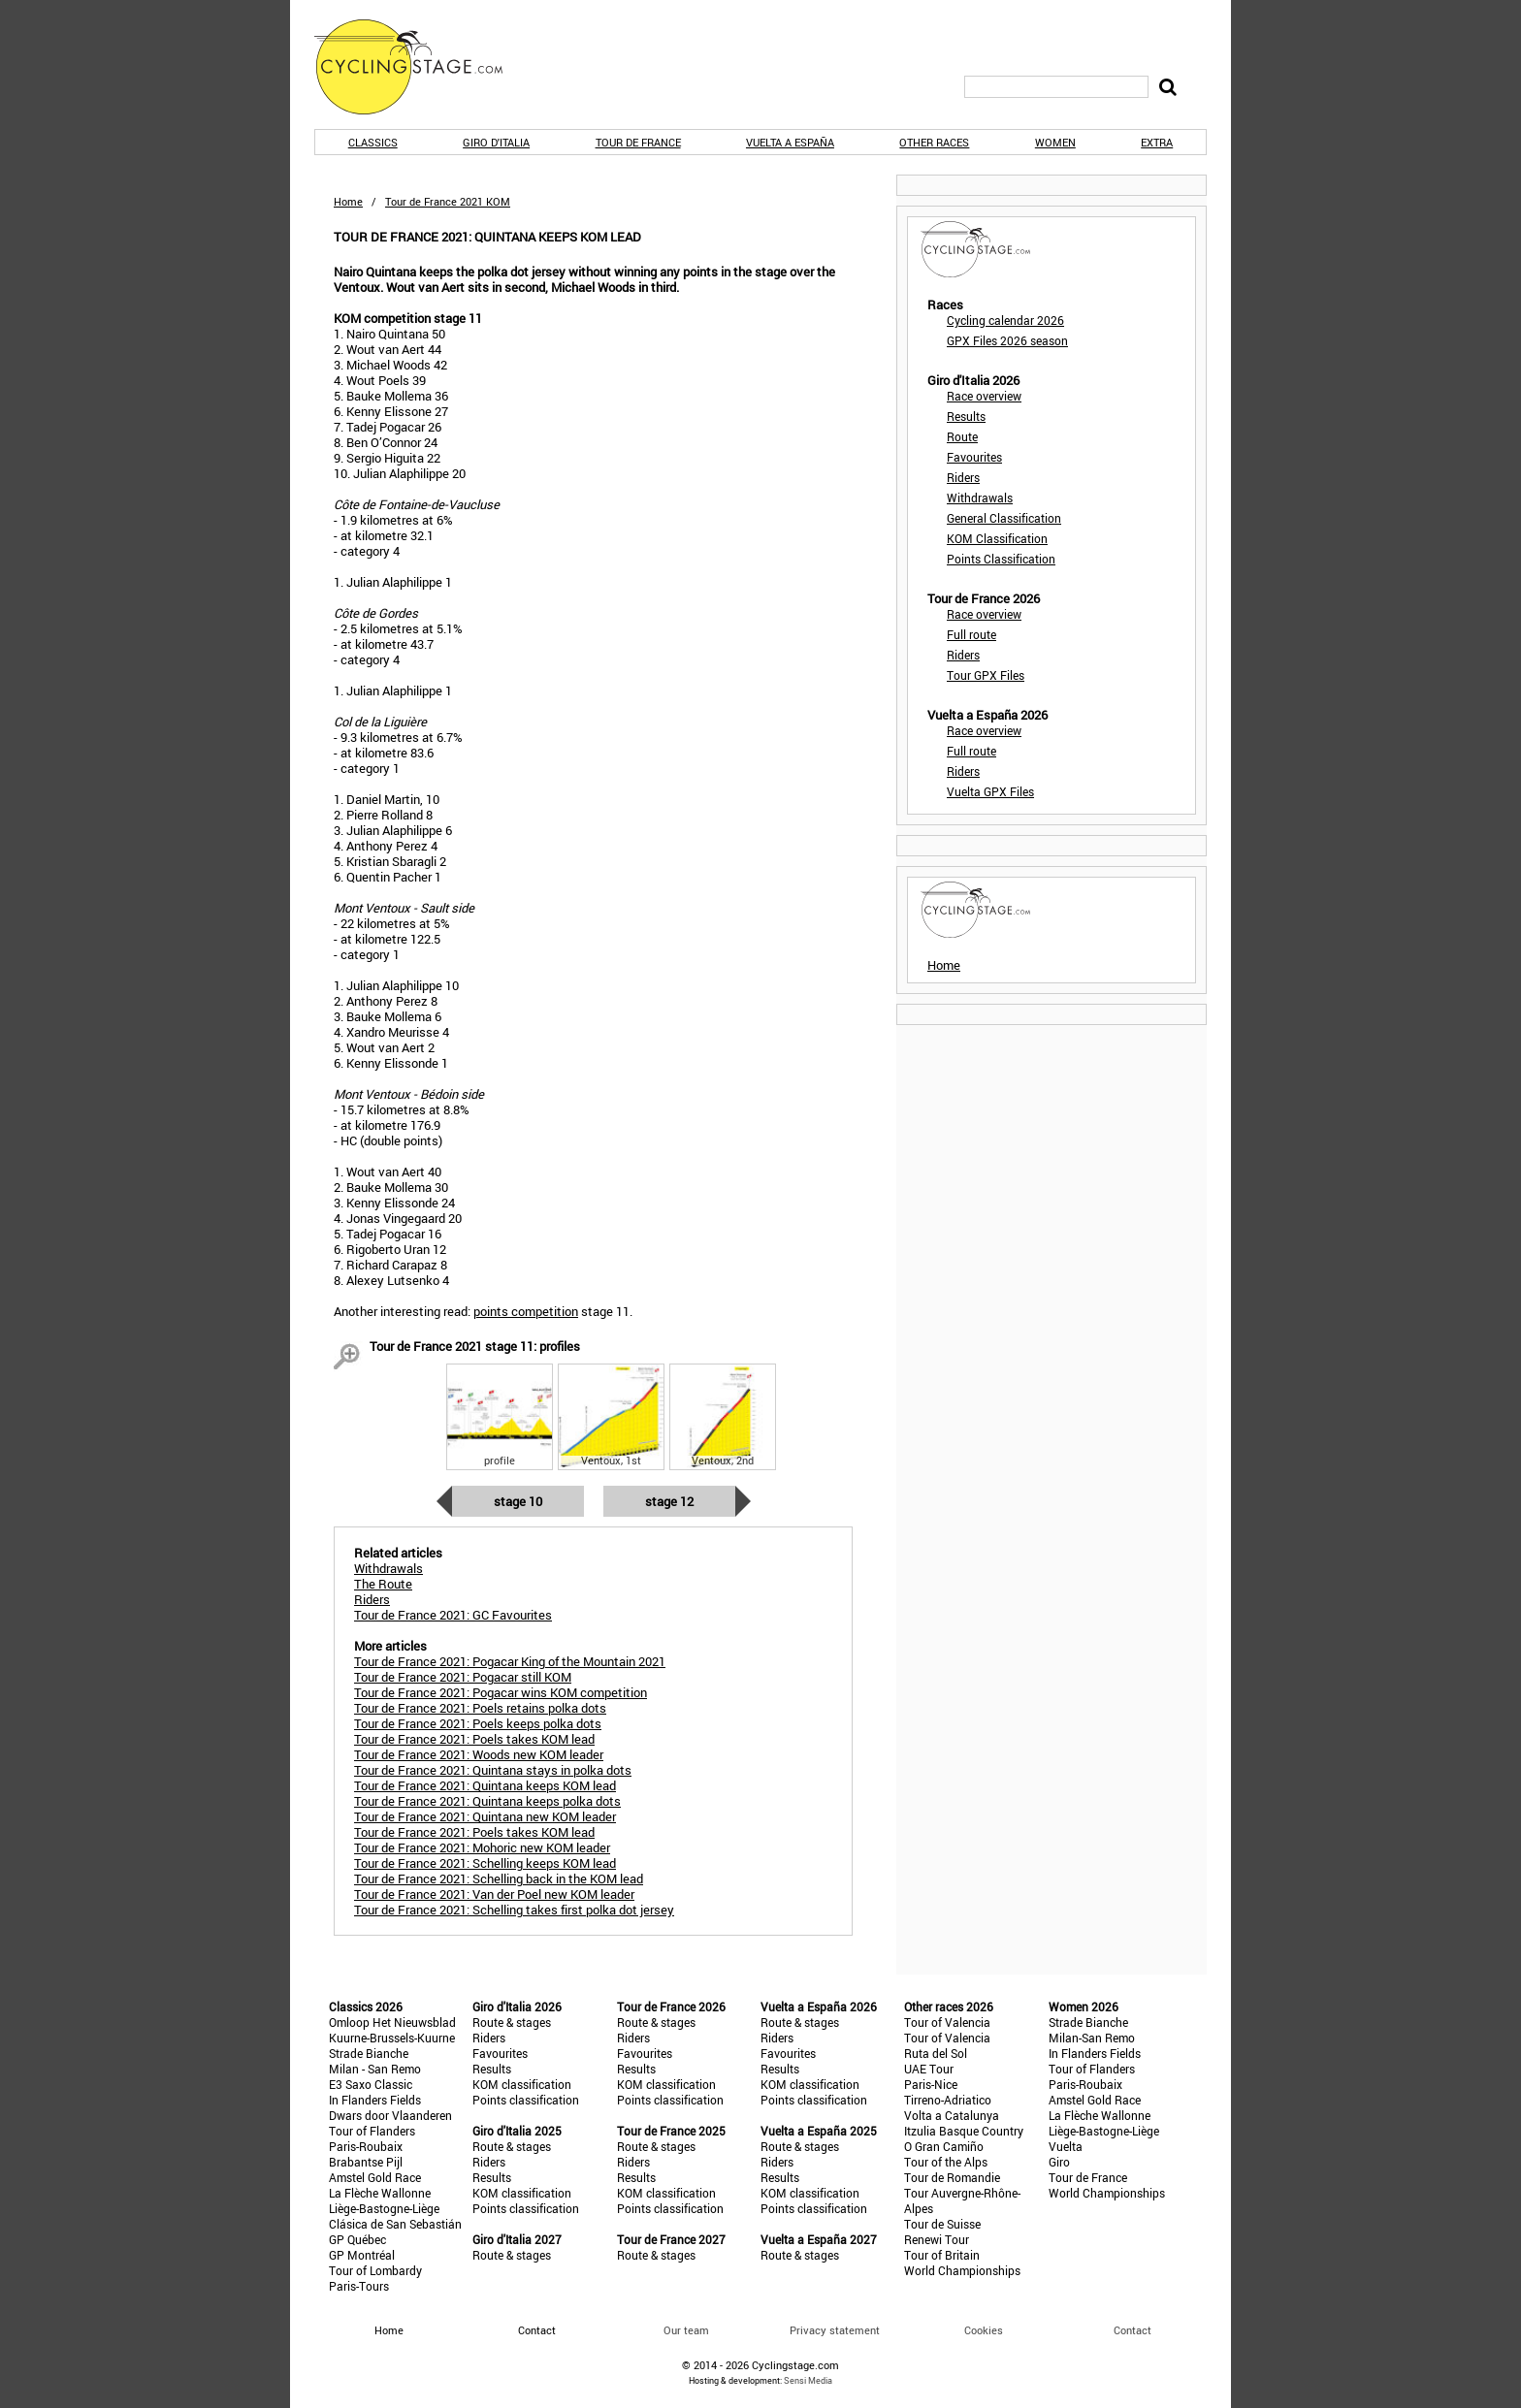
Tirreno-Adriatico (947, 2099)
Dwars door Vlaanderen (390, 2115)
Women (1055, 142)
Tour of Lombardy (375, 2270)
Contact (1132, 2330)
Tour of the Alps (945, 2161)
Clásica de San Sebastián (395, 2223)
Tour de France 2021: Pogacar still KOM (462, 1677)
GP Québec (357, 2239)
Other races (934, 142)
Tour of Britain (942, 2255)
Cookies (983, 2330)
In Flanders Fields (375, 2099)
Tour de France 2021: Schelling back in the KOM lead (498, 1878)
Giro (1059, 2161)
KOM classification (521, 2084)
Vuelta (1066, 2146)
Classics (373, 142)
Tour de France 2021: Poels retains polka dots (480, 1708)
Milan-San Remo (1092, 2037)
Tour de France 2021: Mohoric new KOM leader (482, 1847)
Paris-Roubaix (366, 2146)
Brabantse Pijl (366, 2161)
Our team (686, 2330)
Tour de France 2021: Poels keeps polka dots (477, 1723)
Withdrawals (980, 497)
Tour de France (638, 142)
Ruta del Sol (935, 2053)
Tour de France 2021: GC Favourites (453, 1614)
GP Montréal (362, 2255)
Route (962, 436)
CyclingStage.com (421, 66)
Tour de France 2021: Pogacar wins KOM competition (500, 1692)
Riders (963, 477)
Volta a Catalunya (951, 2115)
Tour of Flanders (372, 2130)
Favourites (974, 457)
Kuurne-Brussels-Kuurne (392, 2037)
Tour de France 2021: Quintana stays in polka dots (492, 1770)
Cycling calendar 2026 (1005, 320)
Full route (971, 634)
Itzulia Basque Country (963, 2130)
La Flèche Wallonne (380, 2192)
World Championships (962, 2270)
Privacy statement (835, 2330)
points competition (525, 1311)
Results (966, 416)
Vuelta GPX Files (990, 791)
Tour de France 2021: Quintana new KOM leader (485, 1816)
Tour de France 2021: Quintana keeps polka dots (487, 1801)
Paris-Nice (930, 2084)
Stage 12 (669, 1501)
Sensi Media (808, 2380)
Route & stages (511, 2022)
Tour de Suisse (942, 2223)
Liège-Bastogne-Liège (384, 2208)
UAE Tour (929, 2068)
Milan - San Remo (375, 2068)
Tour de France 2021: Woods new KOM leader (478, 1754)
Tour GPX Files (985, 675)
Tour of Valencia (947, 2022)
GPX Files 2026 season (1007, 340)
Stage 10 (518, 1501)
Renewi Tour (936, 2239)
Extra (1157, 142)
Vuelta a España (790, 142)
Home (348, 201)
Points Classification (1001, 558)
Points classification (525, 2099)
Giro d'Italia (496, 142)
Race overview (984, 395)
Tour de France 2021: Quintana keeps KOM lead (485, 1785)
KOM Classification (997, 538)
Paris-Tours (359, 2286)
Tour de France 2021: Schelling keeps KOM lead (485, 1863)
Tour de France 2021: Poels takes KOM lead (474, 1739)
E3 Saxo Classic (370, 2084)
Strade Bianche (368, 2053)
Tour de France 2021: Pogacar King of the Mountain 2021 (509, 1661)
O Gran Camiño (944, 2146)
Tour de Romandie (952, 2177)
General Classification (1004, 518)
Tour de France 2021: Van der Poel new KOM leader (494, 1894)
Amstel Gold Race (375, 2177)
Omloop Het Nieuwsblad (392, 2022)
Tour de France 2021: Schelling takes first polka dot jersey (514, 1909)
